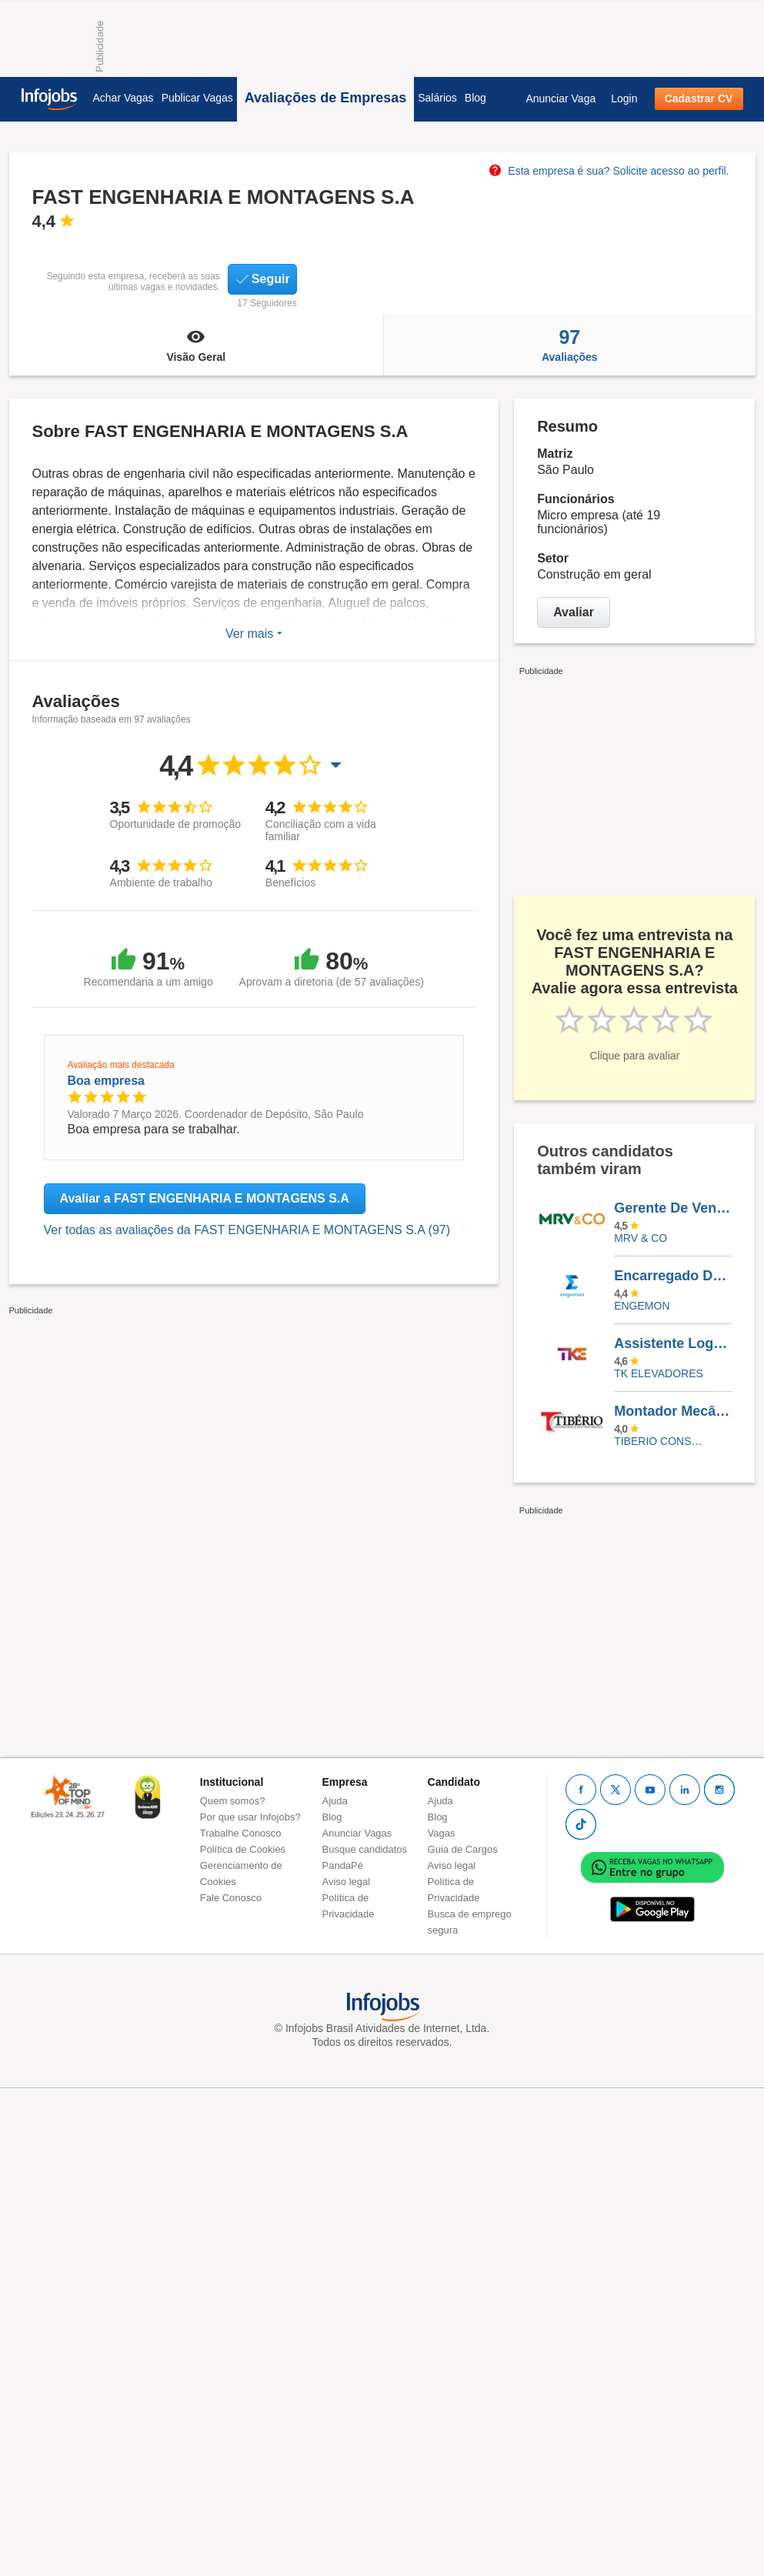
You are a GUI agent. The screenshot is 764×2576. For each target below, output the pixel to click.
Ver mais (253, 633)
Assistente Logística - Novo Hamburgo (672, 1343)
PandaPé (343, 1865)
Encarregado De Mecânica (672, 1275)
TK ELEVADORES (658, 1373)
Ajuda (335, 1801)
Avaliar (573, 612)
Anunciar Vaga (560, 98)
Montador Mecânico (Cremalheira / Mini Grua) (672, 1411)
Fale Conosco (231, 1898)
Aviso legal (346, 1881)
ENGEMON (641, 1306)
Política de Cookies (242, 1849)
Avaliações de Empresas (325, 97)
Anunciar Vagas (357, 1833)
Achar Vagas (123, 98)
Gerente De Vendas (672, 1208)
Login (624, 98)
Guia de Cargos (463, 1849)
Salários (437, 98)
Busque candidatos (365, 1849)
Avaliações (569, 344)
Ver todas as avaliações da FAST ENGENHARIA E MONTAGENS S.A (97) (247, 1229)
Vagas (441, 1833)
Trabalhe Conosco (241, 1833)
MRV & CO (640, 1238)
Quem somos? (232, 1801)
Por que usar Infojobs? (250, 1817)
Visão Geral (196, 344)
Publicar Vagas (197, 98)
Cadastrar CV (699, 98)
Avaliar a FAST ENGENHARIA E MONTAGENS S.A (204, 1198)
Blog (475, 98)
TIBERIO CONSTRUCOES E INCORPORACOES (661, 1441)
